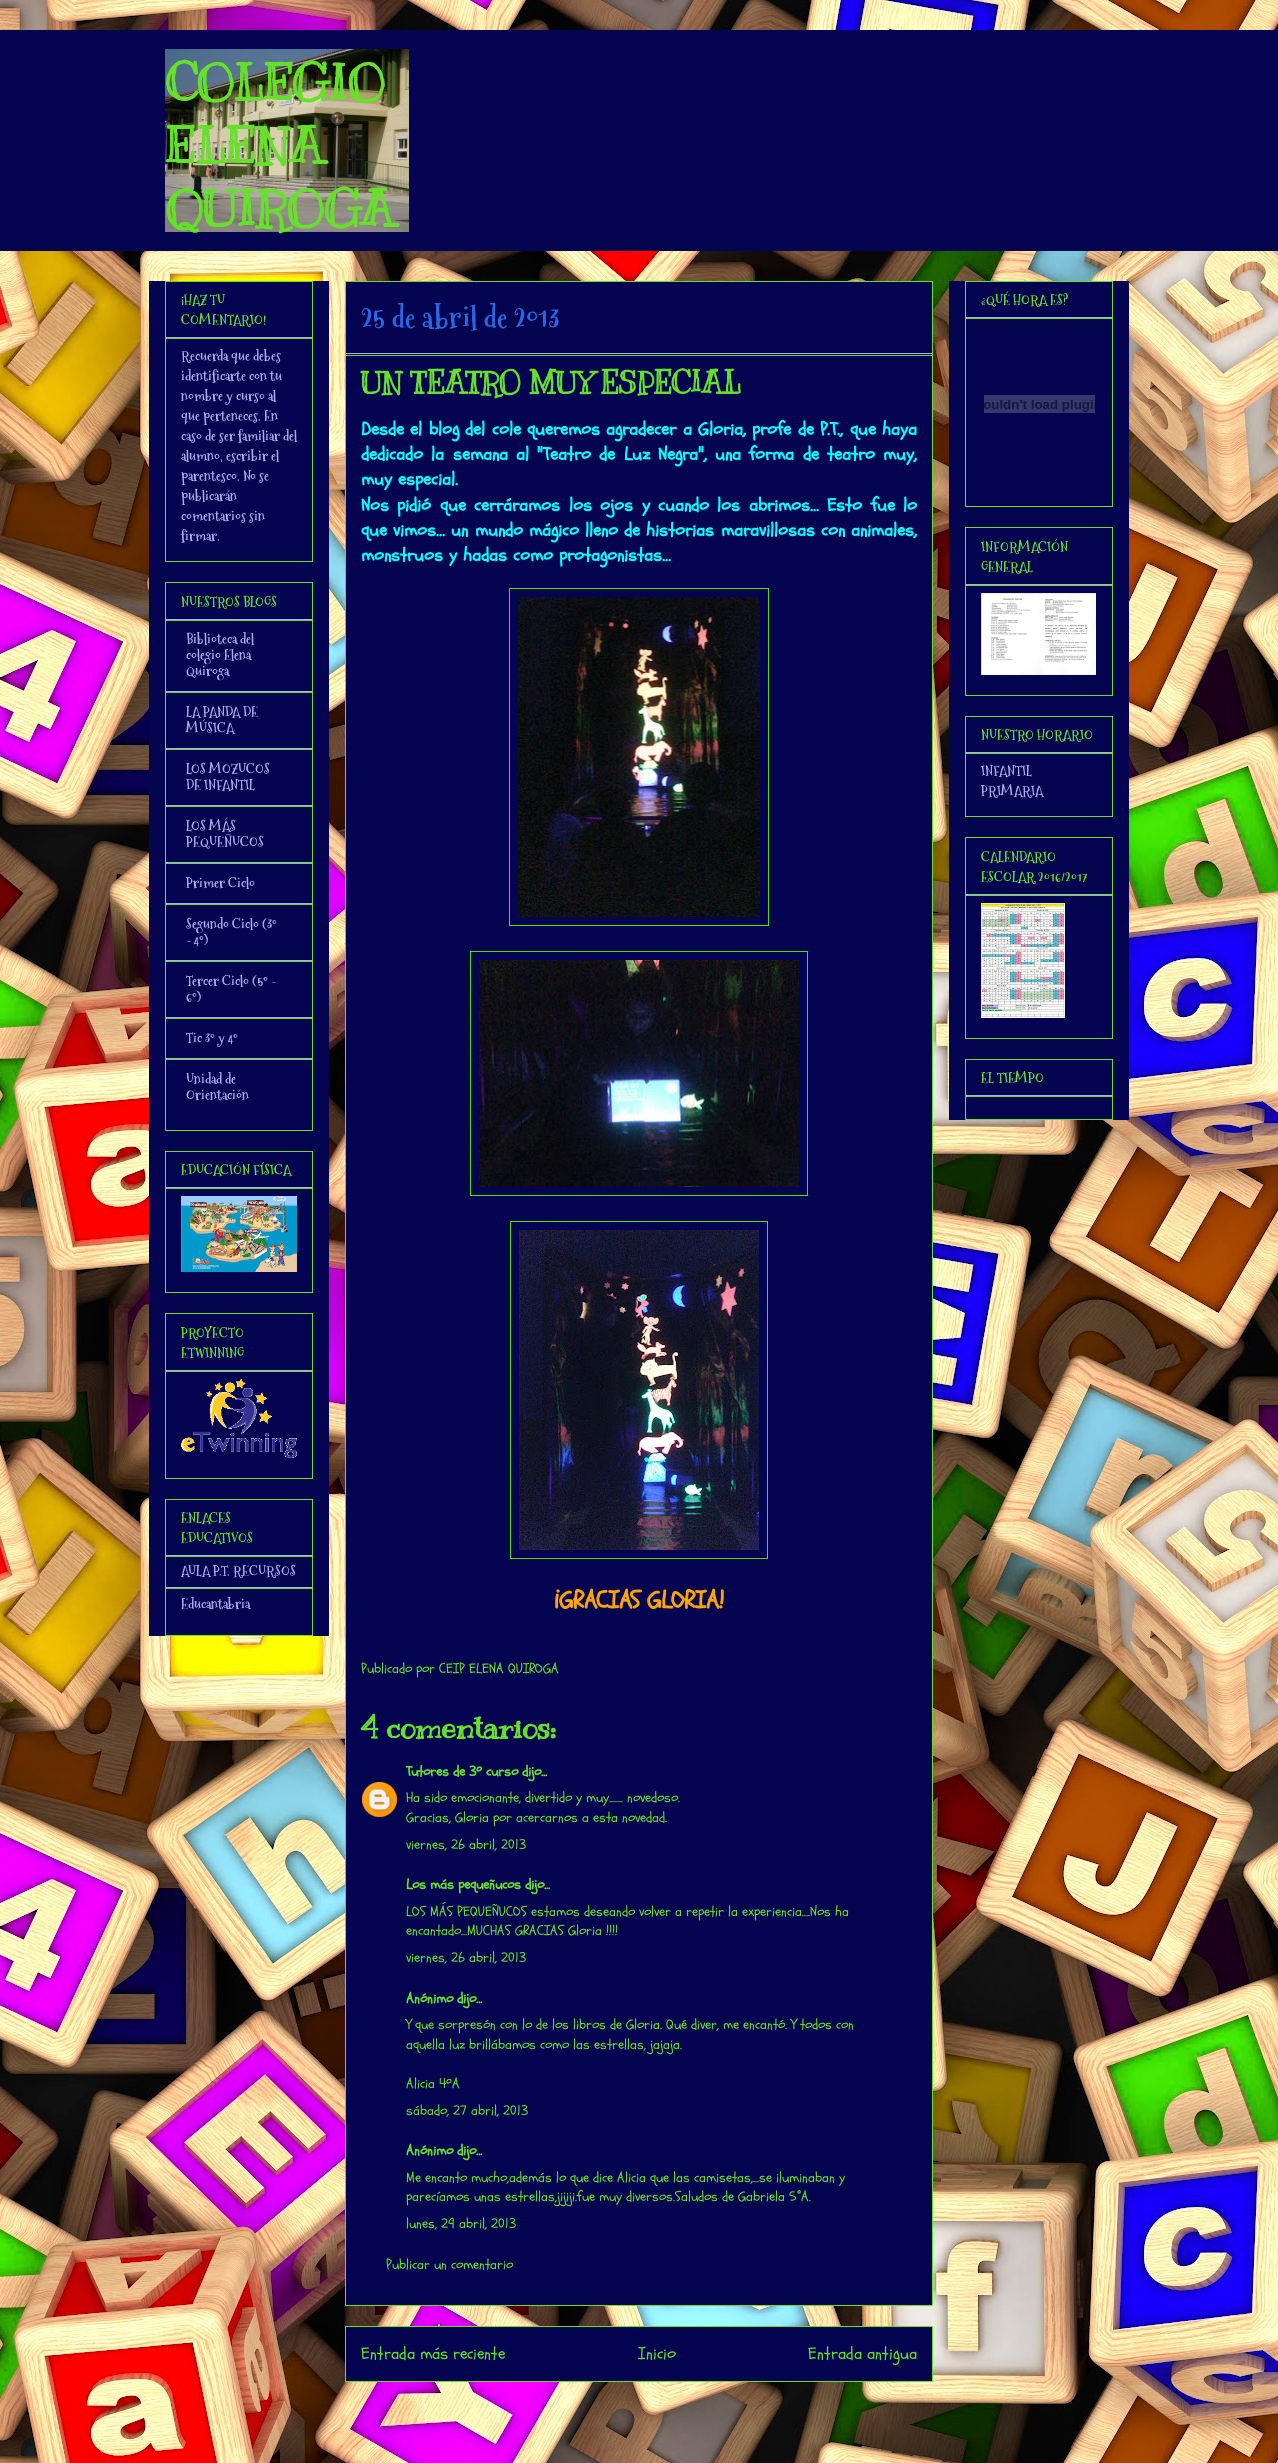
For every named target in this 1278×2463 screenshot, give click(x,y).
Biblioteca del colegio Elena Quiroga (220, 655)
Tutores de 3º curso (462, 1771)
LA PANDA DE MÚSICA (222, 720)
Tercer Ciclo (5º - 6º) (231, 989)
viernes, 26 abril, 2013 (466, 1844)
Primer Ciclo (220, 883)
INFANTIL (1006, 771)
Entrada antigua (862, 2353)
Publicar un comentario (449, 2264)
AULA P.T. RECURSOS (238, 1571)
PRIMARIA (1012, 791)
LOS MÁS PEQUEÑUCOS (225, 834)
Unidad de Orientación (217, 1087)
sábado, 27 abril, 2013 (467, 2110)
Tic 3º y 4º (212, 1038)
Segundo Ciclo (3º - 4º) (231, 932)
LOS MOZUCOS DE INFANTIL (228, 777)
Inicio (657, 2353)
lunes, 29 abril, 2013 (461, 2223)
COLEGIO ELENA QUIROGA (279, 146)
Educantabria (215, 1604)
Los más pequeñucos (463, 1884)
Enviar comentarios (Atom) (679, 2407)
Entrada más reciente (433, 2353)
